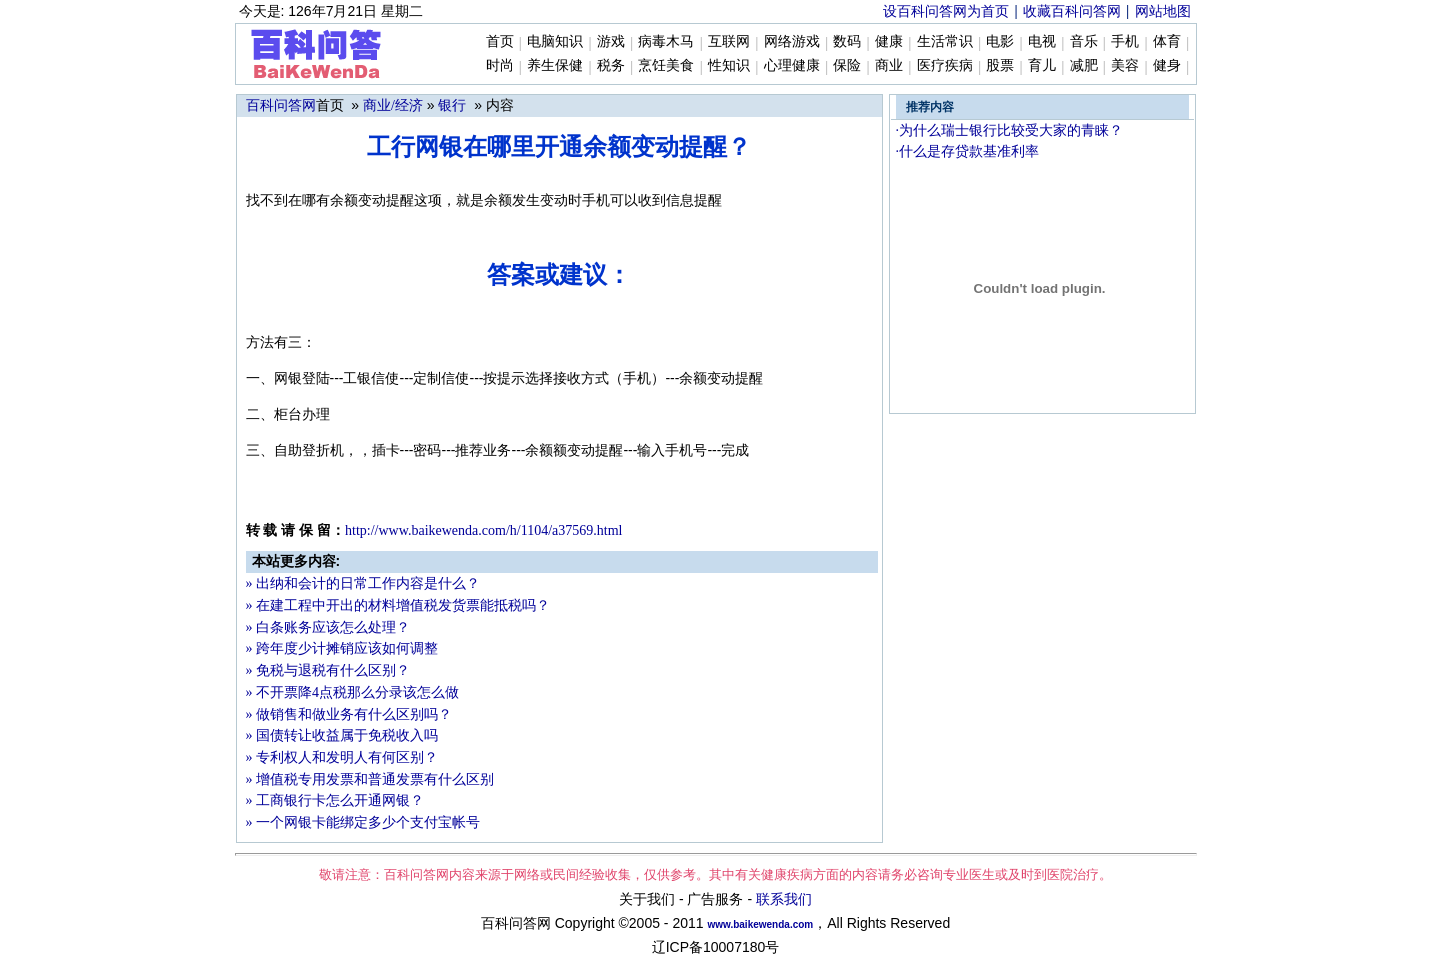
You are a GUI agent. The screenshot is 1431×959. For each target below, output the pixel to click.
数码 (847, 41)
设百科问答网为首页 (946, 11)
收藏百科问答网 (1072, 11)
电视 (1042, 41)
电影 (1000, 41)
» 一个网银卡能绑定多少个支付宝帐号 (363, 822)
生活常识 (945, 41)
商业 (889, 65)
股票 (1000, 65)
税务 (611, 65)
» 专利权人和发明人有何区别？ (342, 757)
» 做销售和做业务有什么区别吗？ (349, 714)
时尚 (500, 65)
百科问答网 (281, 105)
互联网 (729, 41)
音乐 (1084, 41)
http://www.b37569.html (483, 530)
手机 (1125, 41)
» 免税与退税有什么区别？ (328, 670)
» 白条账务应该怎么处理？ (328, 627)
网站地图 (1163, 11)
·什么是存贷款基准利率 (968, 151)
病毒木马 (666, 41)
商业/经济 (393, 105)
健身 (1167, 65)
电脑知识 (555, 41)
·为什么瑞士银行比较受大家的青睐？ (1010, 130)
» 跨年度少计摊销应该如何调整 (342, 648)
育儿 (1042, 65)
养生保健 (555, 65)
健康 (889, 41)
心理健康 (792, 65)
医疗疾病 (945, 65)
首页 (500, 41)
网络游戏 (792, 41)
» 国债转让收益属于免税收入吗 (342, 735)
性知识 (729, 65)
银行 (452, 105)
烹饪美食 (666, 65)
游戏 (611, 41)
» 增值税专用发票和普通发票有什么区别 (370, 779)
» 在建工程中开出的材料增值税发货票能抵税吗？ (398, 605)
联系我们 (784, 899)
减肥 (1084, 65)
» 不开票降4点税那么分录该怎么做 (353, 692)
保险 (847, 65)
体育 (1167, 41)
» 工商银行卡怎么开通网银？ (335, 800)
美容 (1125, 65)
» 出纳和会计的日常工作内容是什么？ (363, 583)
